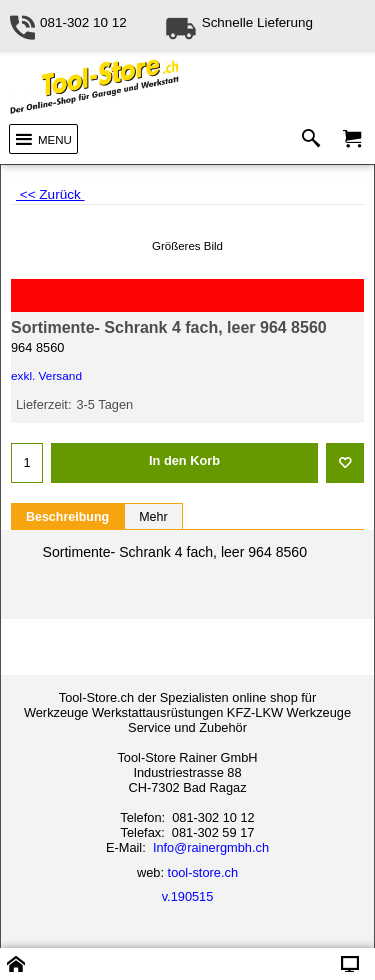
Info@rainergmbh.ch (211, 847)
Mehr (153, 517)
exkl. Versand (46, 376)
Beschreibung (67, 517)
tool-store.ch (203, 872)
